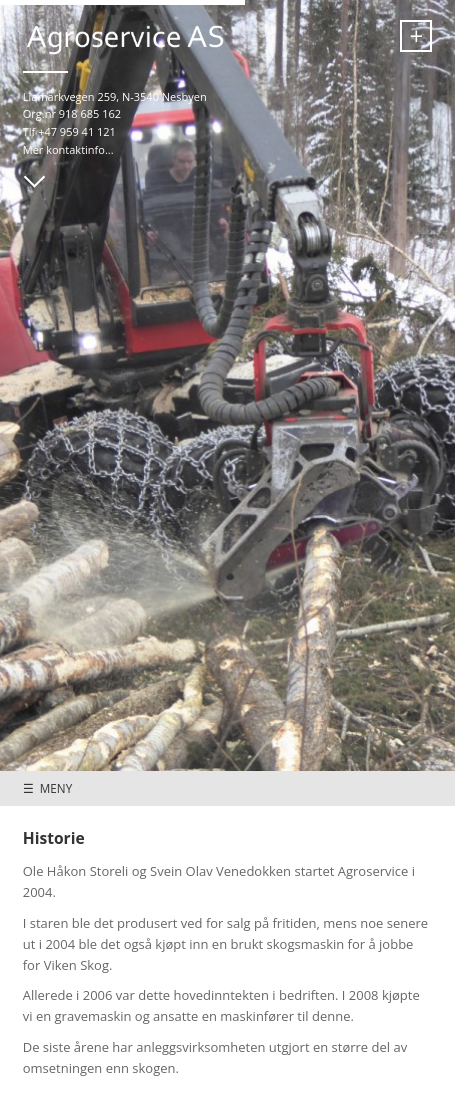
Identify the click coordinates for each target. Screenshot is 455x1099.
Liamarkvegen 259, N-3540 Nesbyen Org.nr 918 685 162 (115, 105)
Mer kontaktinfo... (68, 149)
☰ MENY (47, 788)
